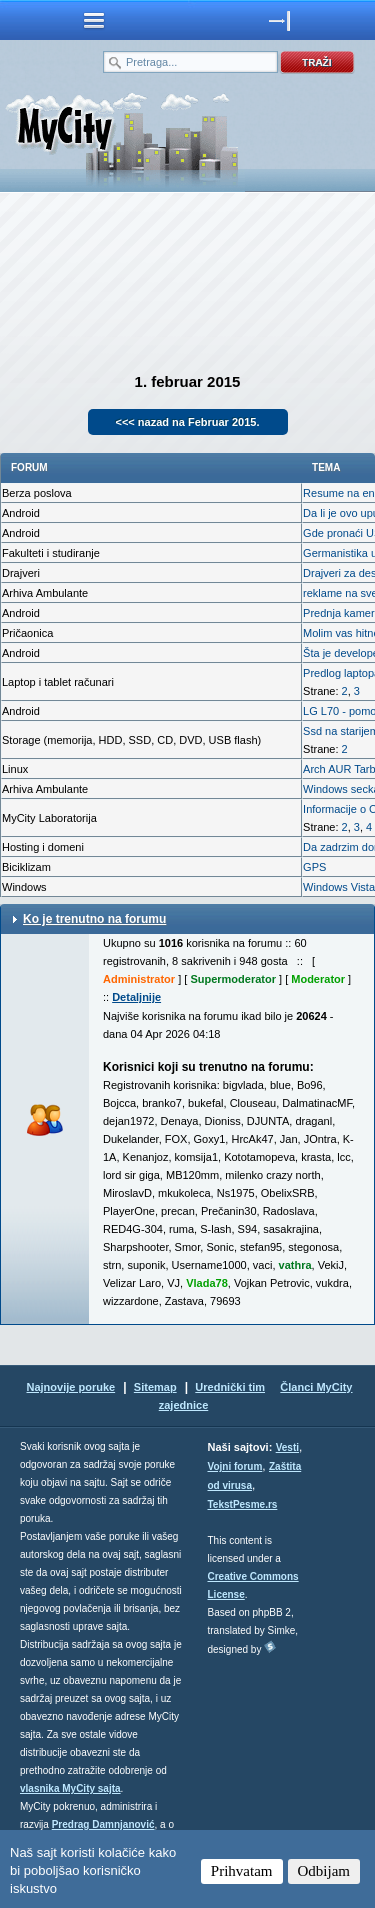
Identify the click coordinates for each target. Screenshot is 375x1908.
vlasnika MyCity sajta (70, 1788)
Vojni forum (235, 1466)
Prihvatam (242, 1871)
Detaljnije (136, 997)
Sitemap (155, 1387)
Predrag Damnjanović (103, 1824)
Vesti (287, 1447)
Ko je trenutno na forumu (94, 919)
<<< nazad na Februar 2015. (188, 422)
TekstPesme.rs (243, 1504)
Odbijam (324, 1871)
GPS (314, 867)
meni (94, 20)
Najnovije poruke (70, 1387)
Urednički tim (230, 1387)
